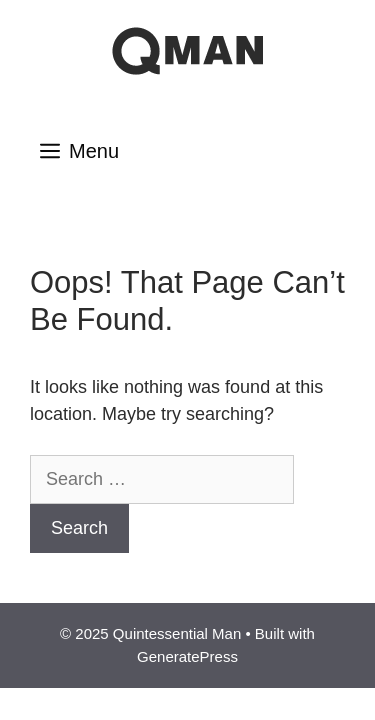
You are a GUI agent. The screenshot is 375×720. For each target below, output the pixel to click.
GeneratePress (187, 656)
